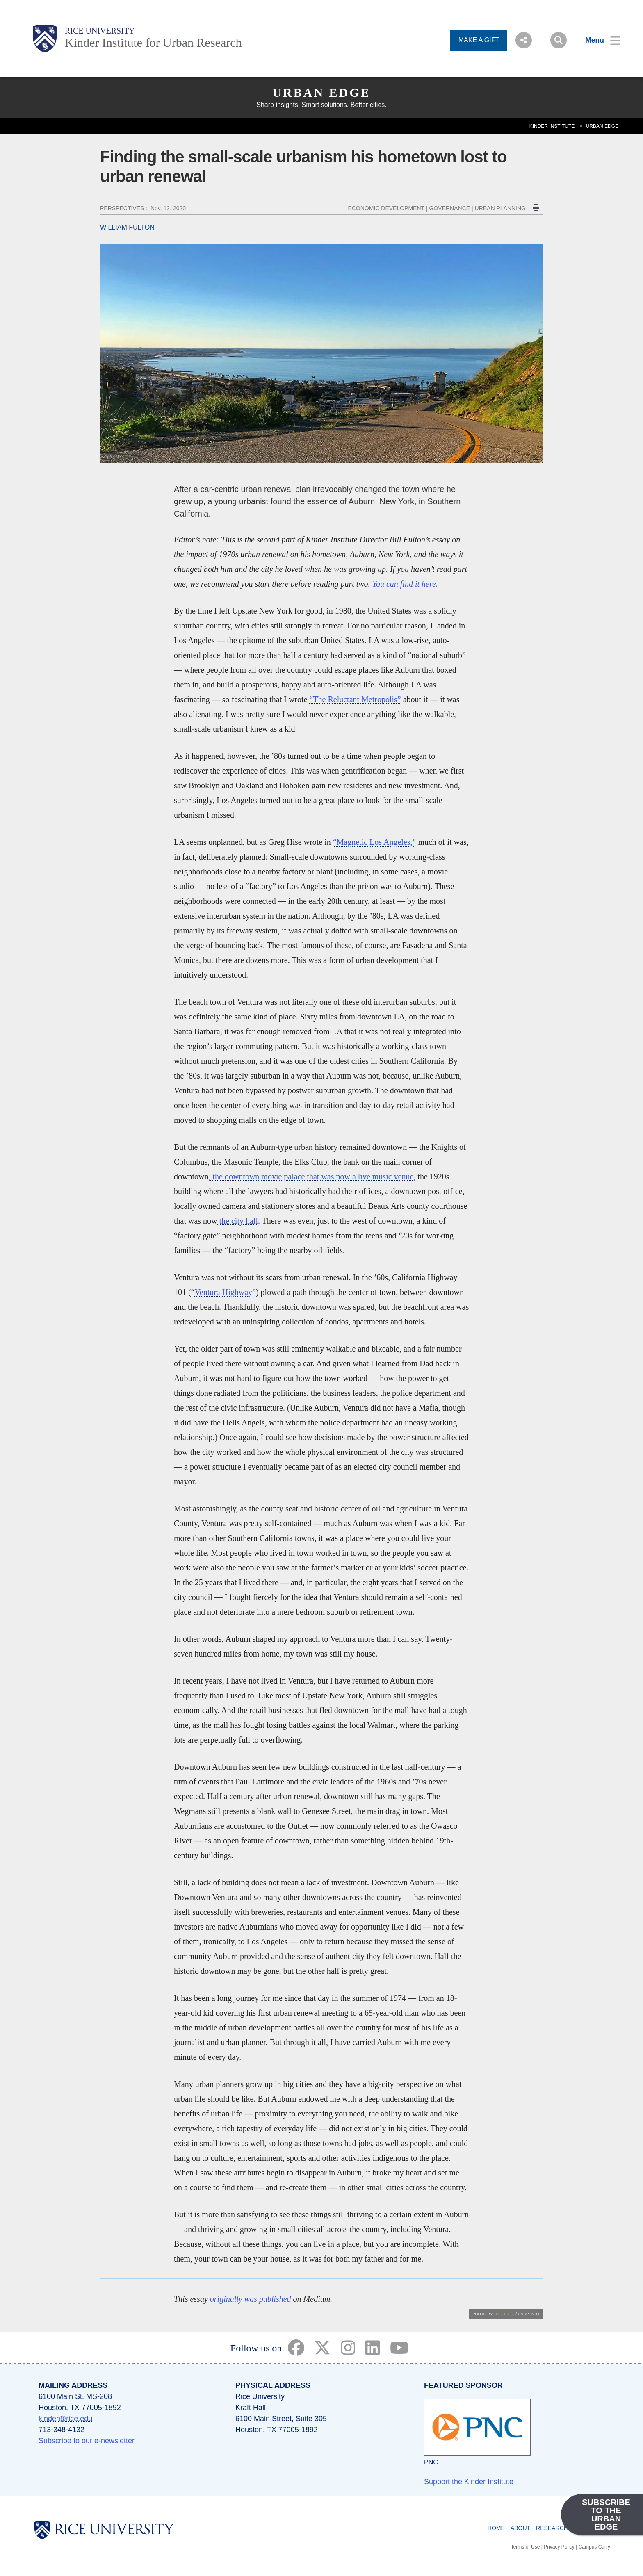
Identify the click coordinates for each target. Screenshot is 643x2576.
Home (496, 2528)
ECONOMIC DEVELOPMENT (386, 208)
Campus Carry (594, 2547)
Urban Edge (321, 92)
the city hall (237, 1220)
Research (552, 2528)
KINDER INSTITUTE (552, 126)
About (520, 2528)
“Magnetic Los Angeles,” (374, 842)
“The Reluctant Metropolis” (355, 699)
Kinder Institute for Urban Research (153, 42)
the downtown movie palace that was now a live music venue (311, 1176)
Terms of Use (525, 2547)
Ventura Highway (224, 1292)
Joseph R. (504, 2314)
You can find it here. (405, 583)
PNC (431, 2462)
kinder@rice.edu (65, 2418)
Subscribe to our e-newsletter (87, 2441)
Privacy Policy (559, 2547)
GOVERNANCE (449, 208)
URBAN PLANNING (500, 208)
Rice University (100, 31)
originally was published (250, 2298)
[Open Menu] (597, 40)
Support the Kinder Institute (468, 2482)
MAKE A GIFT (478, 39)
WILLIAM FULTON (127, 227)
